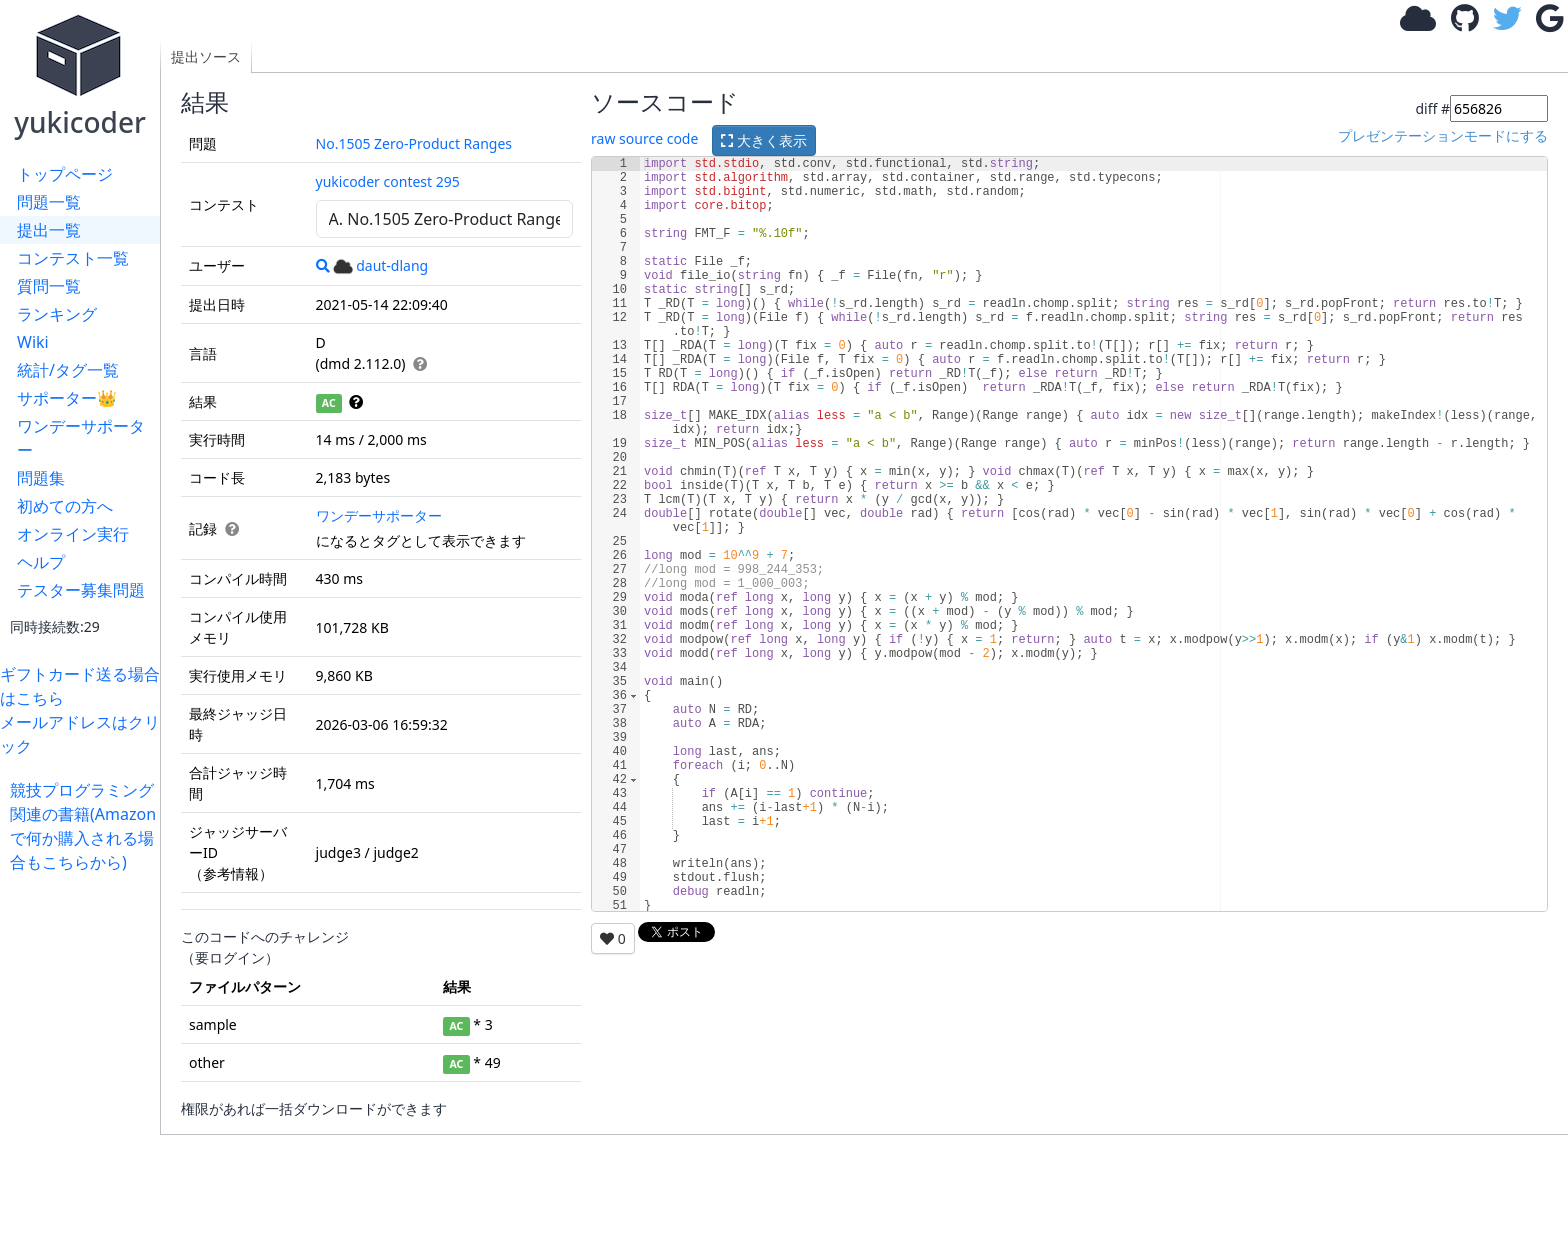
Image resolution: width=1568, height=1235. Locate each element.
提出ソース (206, 56)
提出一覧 (49, 230)
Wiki (33, 342)
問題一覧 (49, 202)
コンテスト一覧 (73, 258)
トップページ (65, 174)
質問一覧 (49, 286)
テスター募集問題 (81, 590)
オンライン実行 (73, 534)
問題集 (41, 478)
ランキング (57, 314)
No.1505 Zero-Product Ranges (414, 143)
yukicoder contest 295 (388, 181)
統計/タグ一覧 (68, 370)
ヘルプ (41, 562)
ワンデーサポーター (81, 438)
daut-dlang (380, 265)
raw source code (644, 138)
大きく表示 (764, 140)
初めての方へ (65, 506)
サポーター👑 (67, 398)
